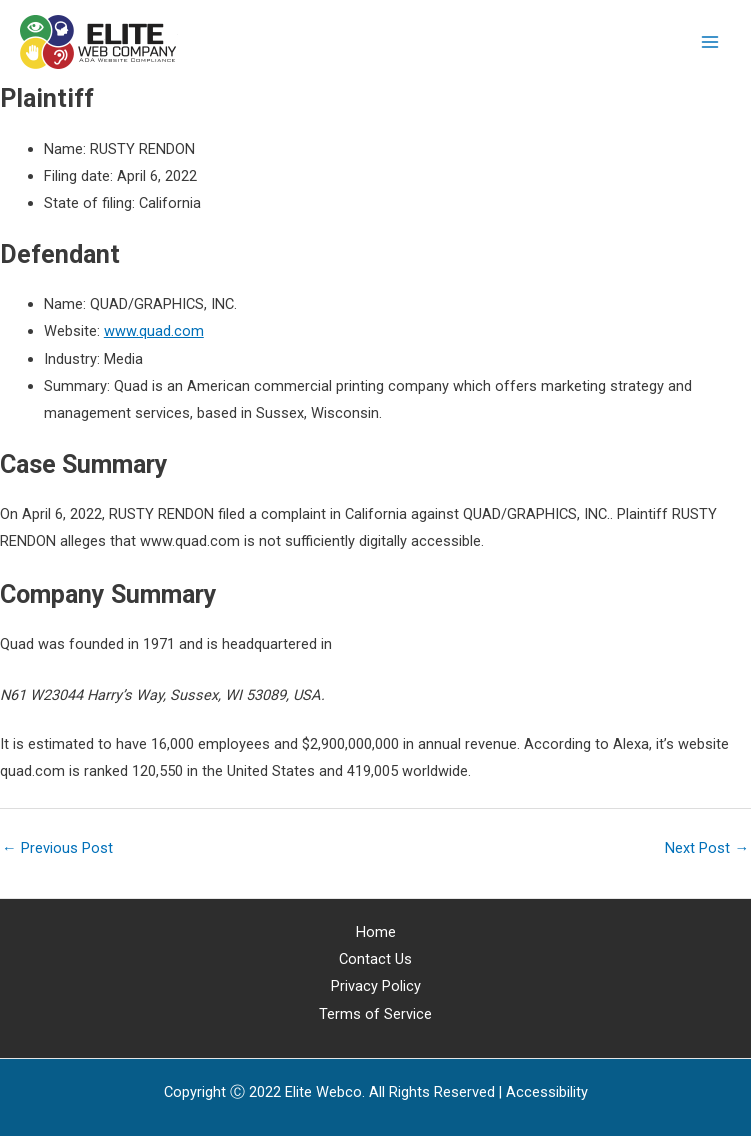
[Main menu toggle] (710, 42)
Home (376, 932)
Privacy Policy (376, 986)
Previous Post (57, 848)
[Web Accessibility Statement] (547, 1092)
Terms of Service (375, 1014)
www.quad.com (154, 331)
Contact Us (375, 959)
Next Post (707, 848)
